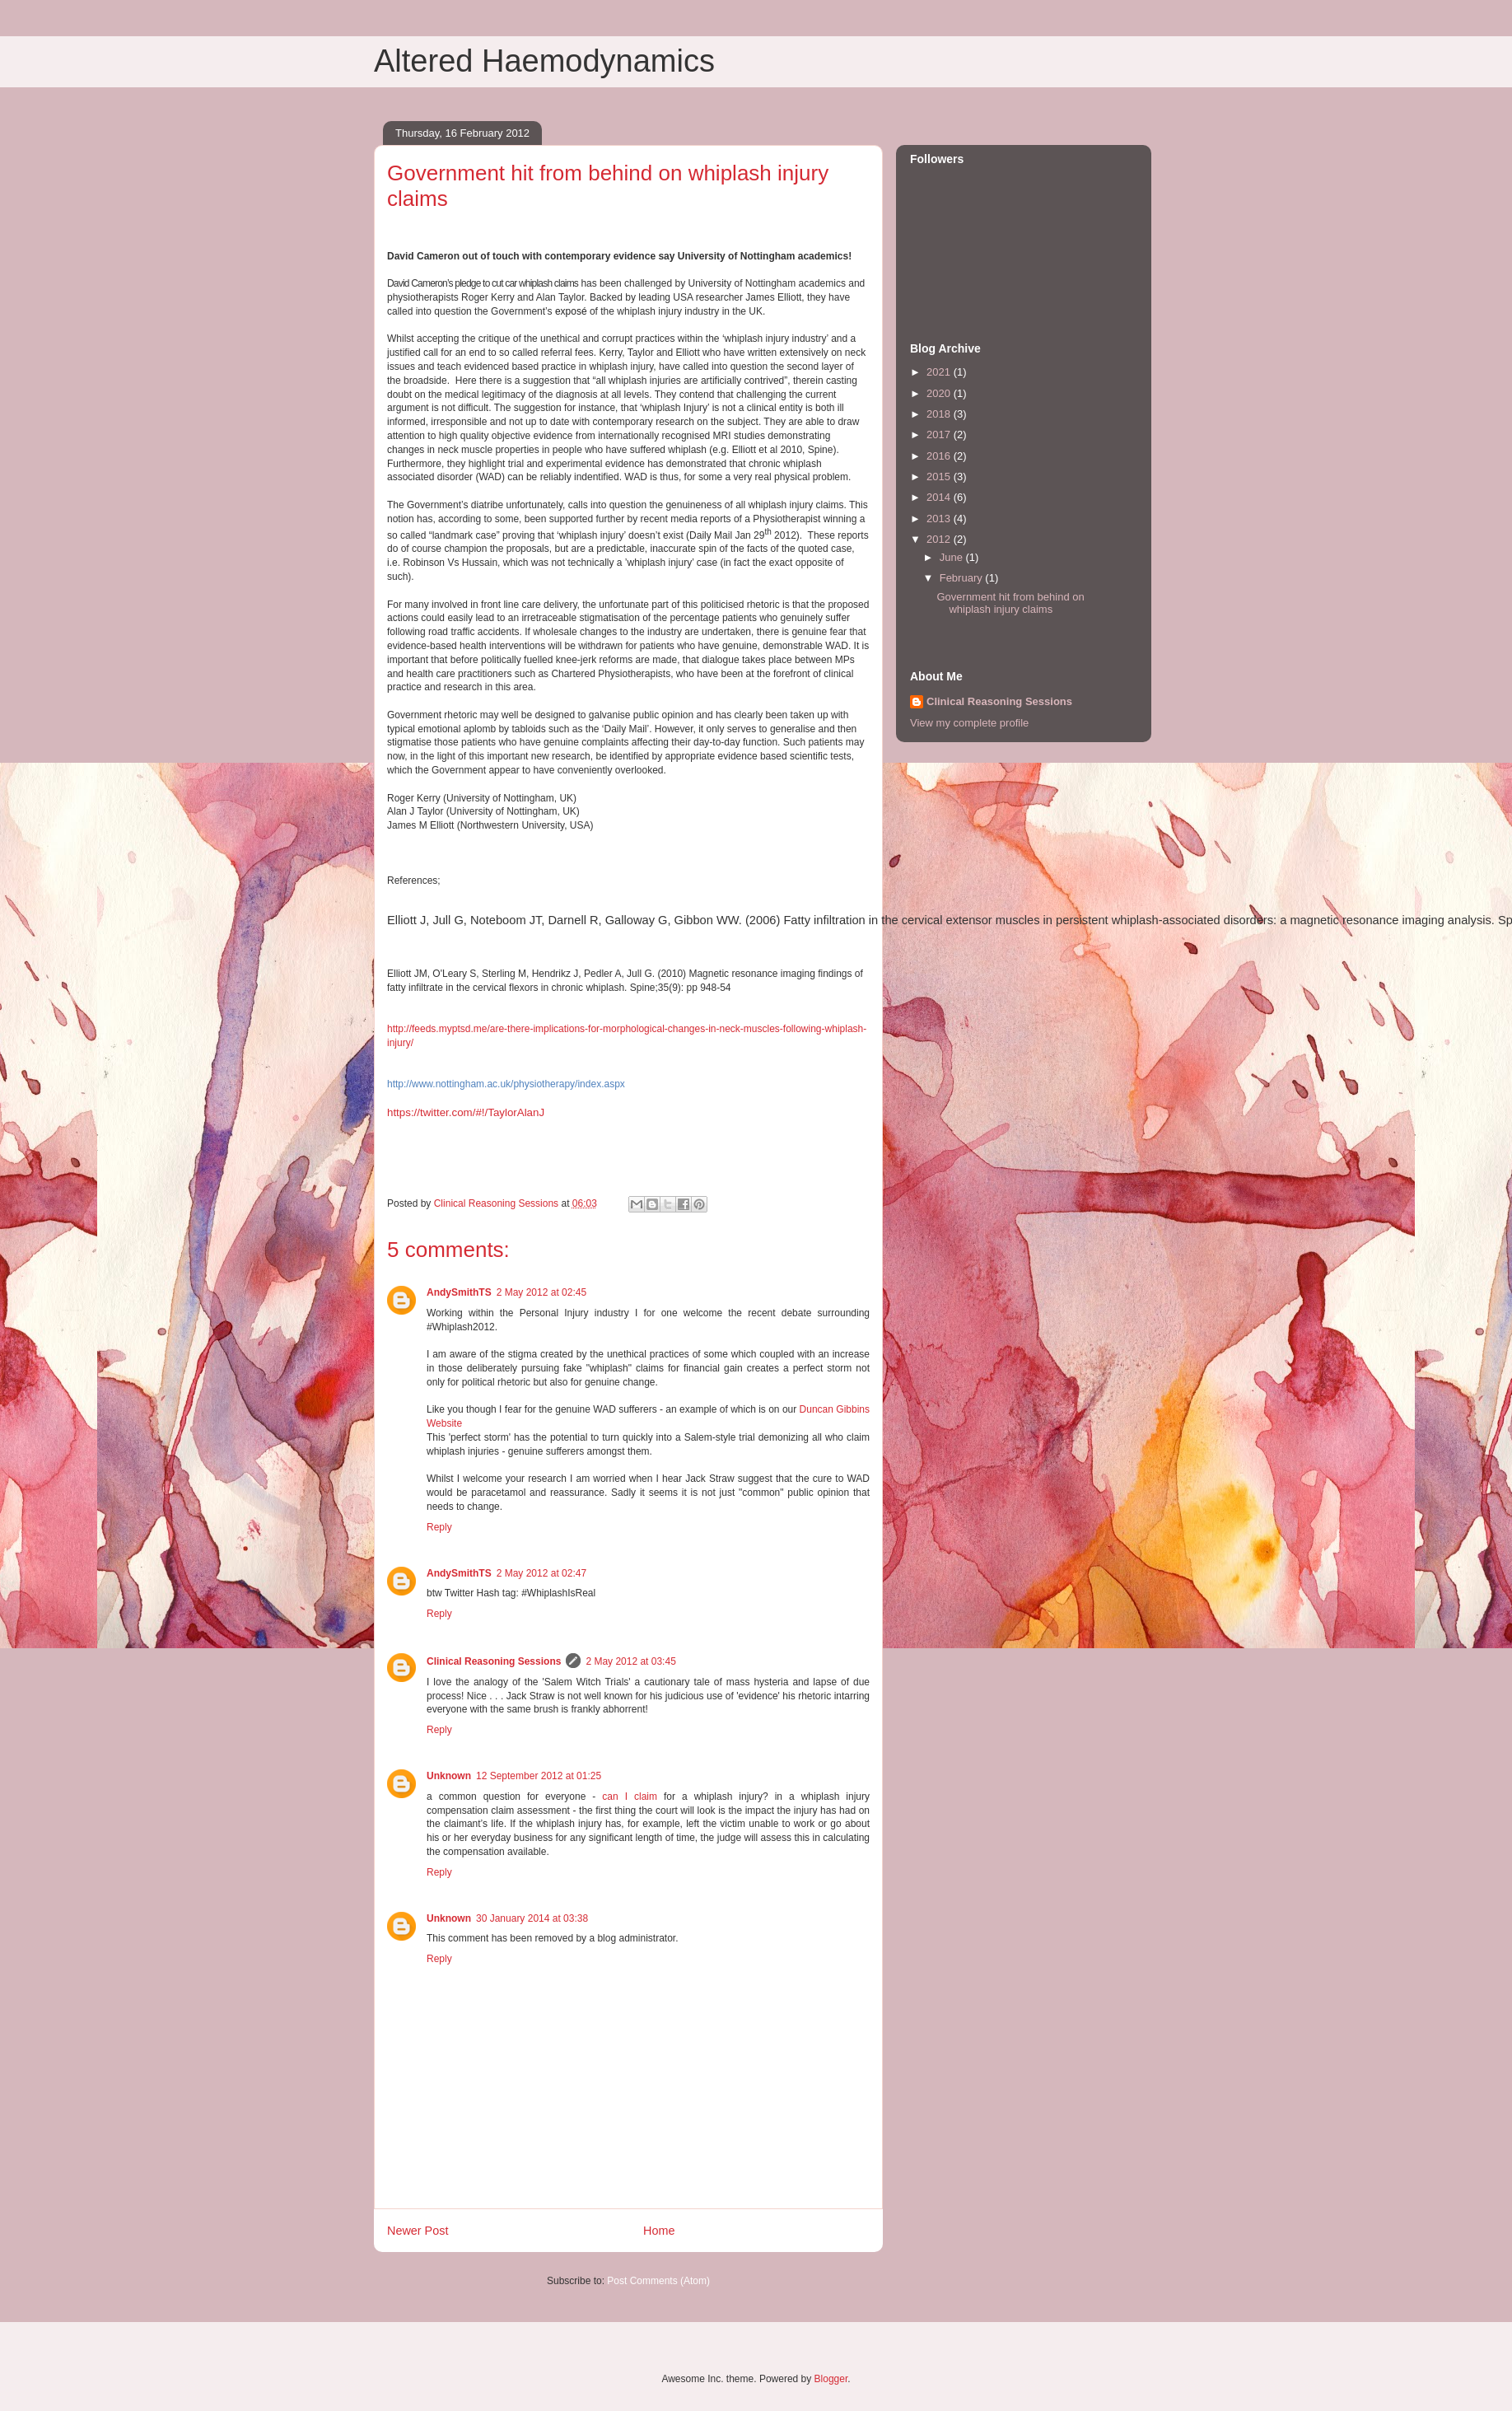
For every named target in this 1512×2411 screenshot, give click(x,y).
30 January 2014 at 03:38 (532, 1918)
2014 (940, 497)
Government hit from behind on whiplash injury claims (1010, 603)
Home (658, 2230)
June (953, 557)
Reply (439, 1527)
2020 (940, 393)
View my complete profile (969, 723)
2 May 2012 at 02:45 (541, 1292)
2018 (940, 414)
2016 (940, 456)
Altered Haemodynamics (544, 61)
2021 (940, 372)
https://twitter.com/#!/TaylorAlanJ (465, 1112)
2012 (940, 539)
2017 (940, 434)
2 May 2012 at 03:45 (630, 1661)
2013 (940, 518)
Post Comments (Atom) (658, 2281)
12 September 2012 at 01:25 (538, 1776)
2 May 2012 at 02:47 (541, 1573)
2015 (940, 476)
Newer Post (417, 2230)
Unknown (449, 1776)
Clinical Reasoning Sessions (494, 1661)
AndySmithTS (459, 1292)
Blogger (831, 2379)
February (963, 578)
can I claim (629, 1796)
